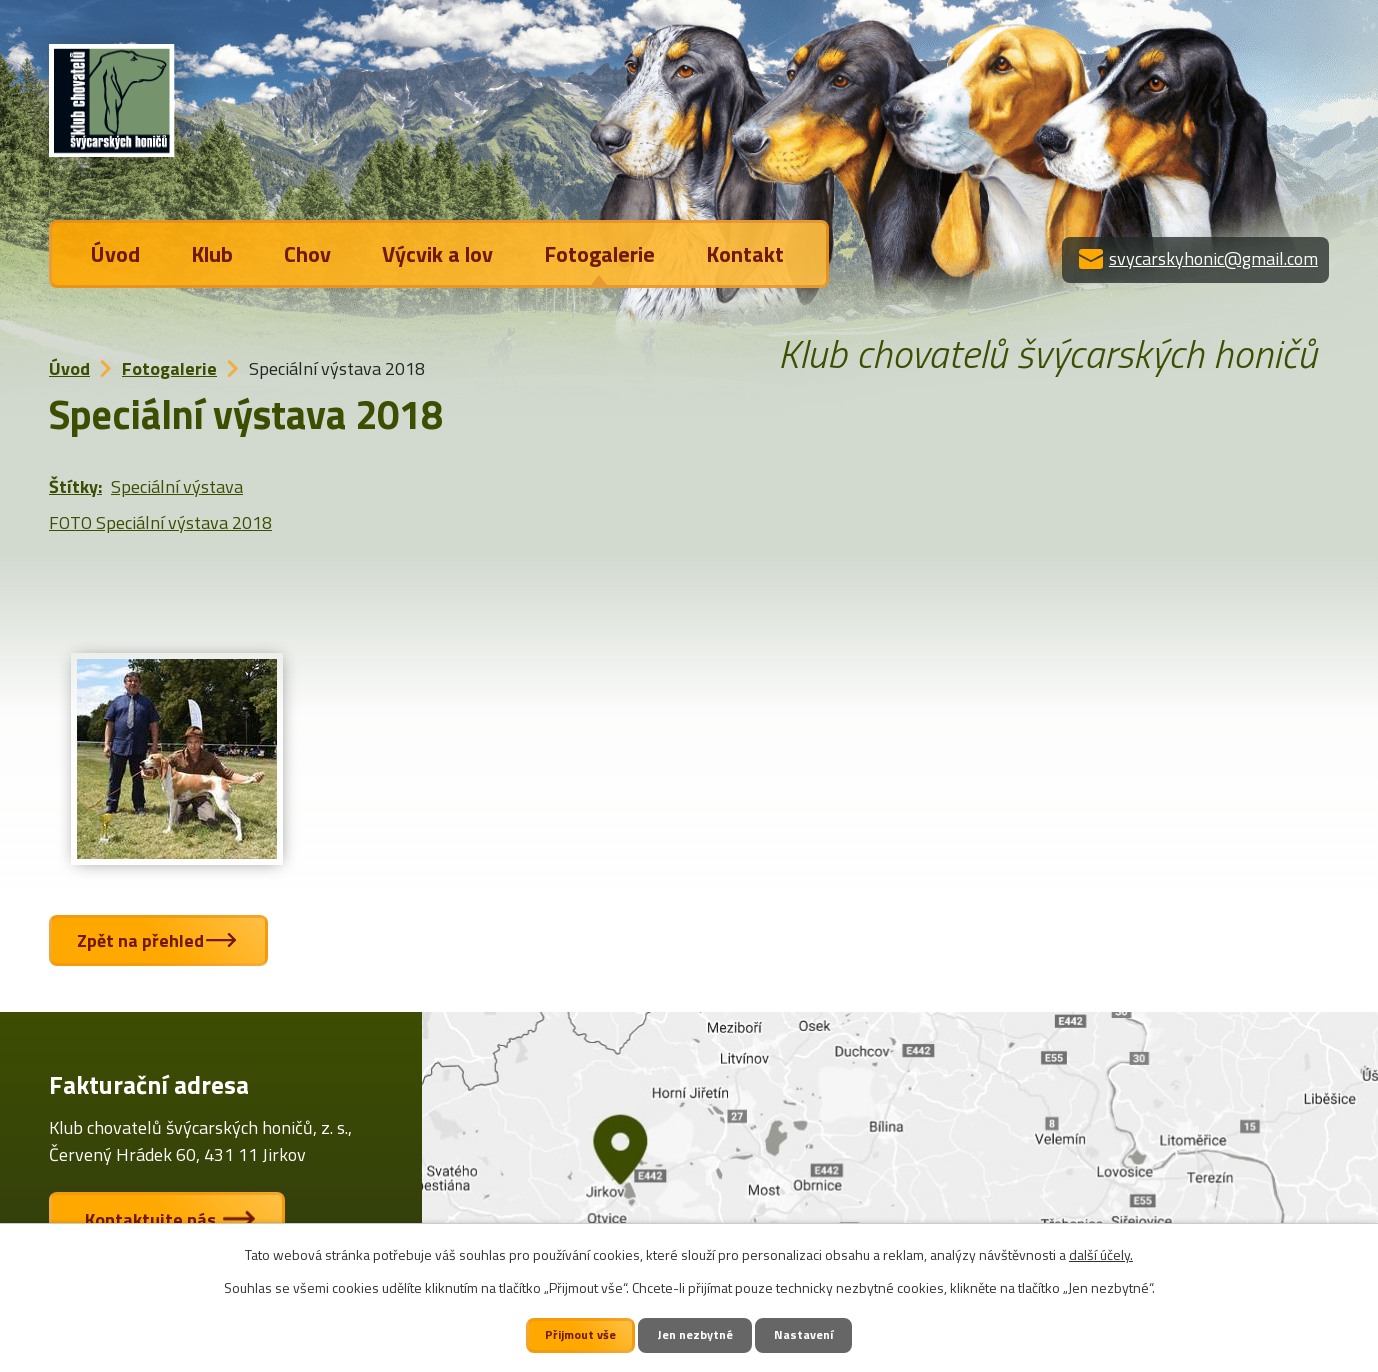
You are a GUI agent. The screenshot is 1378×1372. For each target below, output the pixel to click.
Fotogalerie (599, 254)
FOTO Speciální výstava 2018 (160, 522)
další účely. (1101, 1254)
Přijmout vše (580, 1334)
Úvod (115, 254)
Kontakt (745, 254)
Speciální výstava (177, 486)
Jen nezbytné (696, 1334)
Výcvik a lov (437, 254)
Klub (212, 254)
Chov (307, 254)
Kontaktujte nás (154, 1219)
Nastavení (805, 1334)
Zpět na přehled (142, 940)
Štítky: (75, 486)
